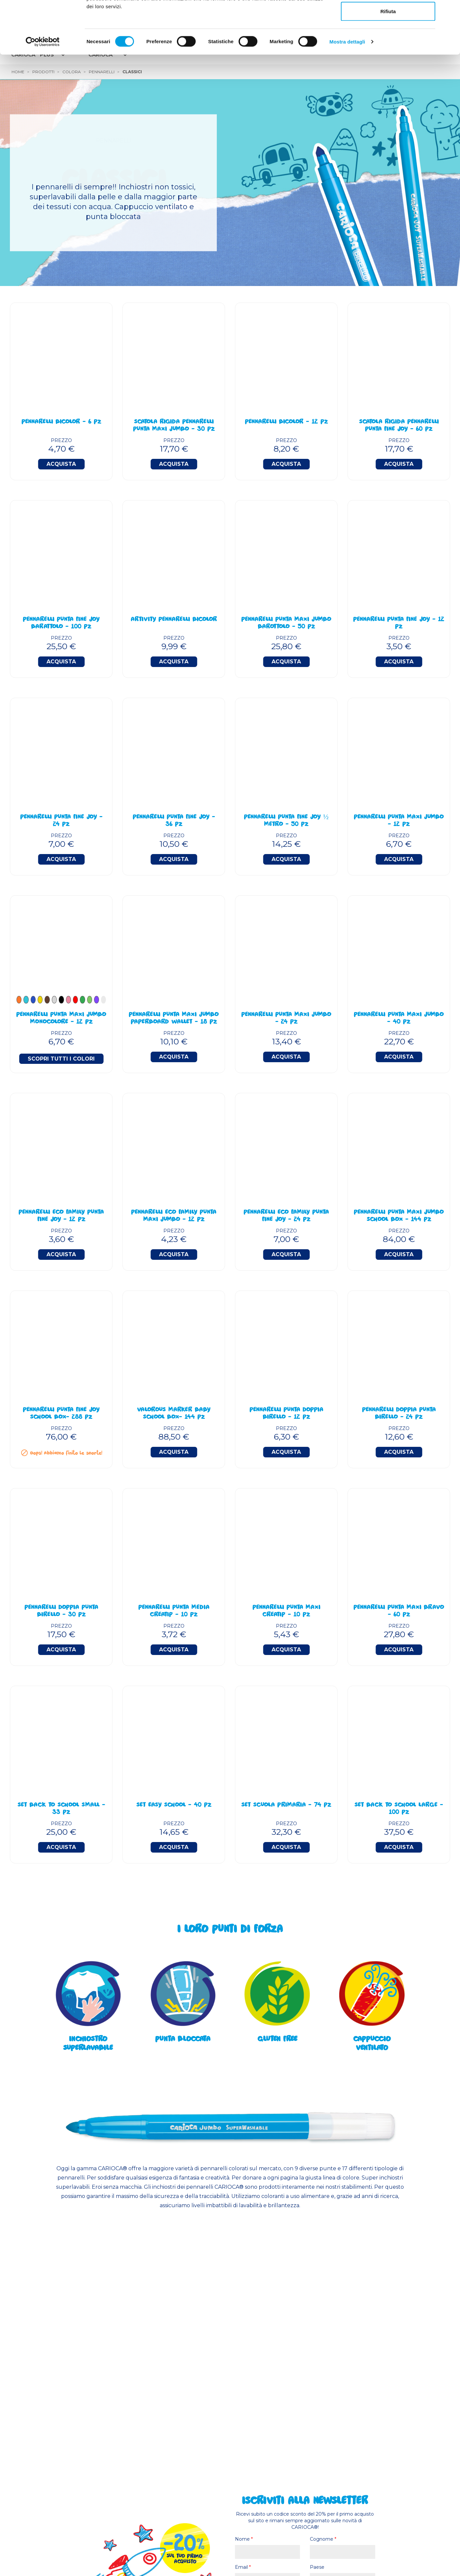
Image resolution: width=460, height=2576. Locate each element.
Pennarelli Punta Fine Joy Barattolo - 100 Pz (61, 623)
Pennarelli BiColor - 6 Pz (61, 422)
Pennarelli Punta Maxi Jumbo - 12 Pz (399, 821)
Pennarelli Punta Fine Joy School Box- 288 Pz (61, 1414)
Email (243, 2567)
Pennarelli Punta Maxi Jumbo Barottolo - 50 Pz (286, 623)
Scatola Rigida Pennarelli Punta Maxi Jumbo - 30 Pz (174, 426)
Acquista (61, 464)
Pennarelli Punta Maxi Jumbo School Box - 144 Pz (399, 1216)
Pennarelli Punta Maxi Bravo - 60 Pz (398, 1611)
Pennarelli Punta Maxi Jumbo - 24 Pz (286, 1019)
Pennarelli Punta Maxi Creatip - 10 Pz (286, 1611)
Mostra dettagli (347, 91)
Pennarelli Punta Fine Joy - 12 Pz (398, 623)
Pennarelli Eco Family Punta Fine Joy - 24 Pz (286, 1216)
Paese (317, 2567)
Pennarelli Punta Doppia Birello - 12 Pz (286, 1414)
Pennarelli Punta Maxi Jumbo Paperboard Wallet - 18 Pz (174, 1019)
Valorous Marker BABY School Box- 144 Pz (174, 1414)
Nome (244, 2539)
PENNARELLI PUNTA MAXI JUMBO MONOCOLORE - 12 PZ (61, 1019)
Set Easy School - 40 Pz (174, 1805)
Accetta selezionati (388, 39)
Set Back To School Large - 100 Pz (398, 1809)
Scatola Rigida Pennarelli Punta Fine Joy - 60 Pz (399, 426)
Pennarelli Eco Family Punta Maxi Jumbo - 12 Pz (173, 1216)
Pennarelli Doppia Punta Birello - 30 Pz (61, 1611)
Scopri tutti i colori (61, 1059)
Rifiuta (388, 60)
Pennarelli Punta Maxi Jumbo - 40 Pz (399, 1019)
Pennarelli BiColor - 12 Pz (286, 422)
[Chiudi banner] (449, 10)
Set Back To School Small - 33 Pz (61, 1809)
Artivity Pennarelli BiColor (174, 620)
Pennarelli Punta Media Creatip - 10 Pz (174, 1611)
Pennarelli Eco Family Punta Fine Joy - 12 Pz (61, 1216)
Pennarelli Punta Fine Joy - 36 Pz (174, 821)
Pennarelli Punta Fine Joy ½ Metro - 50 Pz (286, 821)
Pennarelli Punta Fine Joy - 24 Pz (61, 821)
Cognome (323, 2539)
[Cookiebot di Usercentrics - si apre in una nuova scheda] (43, 91)
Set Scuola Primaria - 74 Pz (286, 1805)
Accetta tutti (388, 17)
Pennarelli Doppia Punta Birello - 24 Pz (399, 1414)
